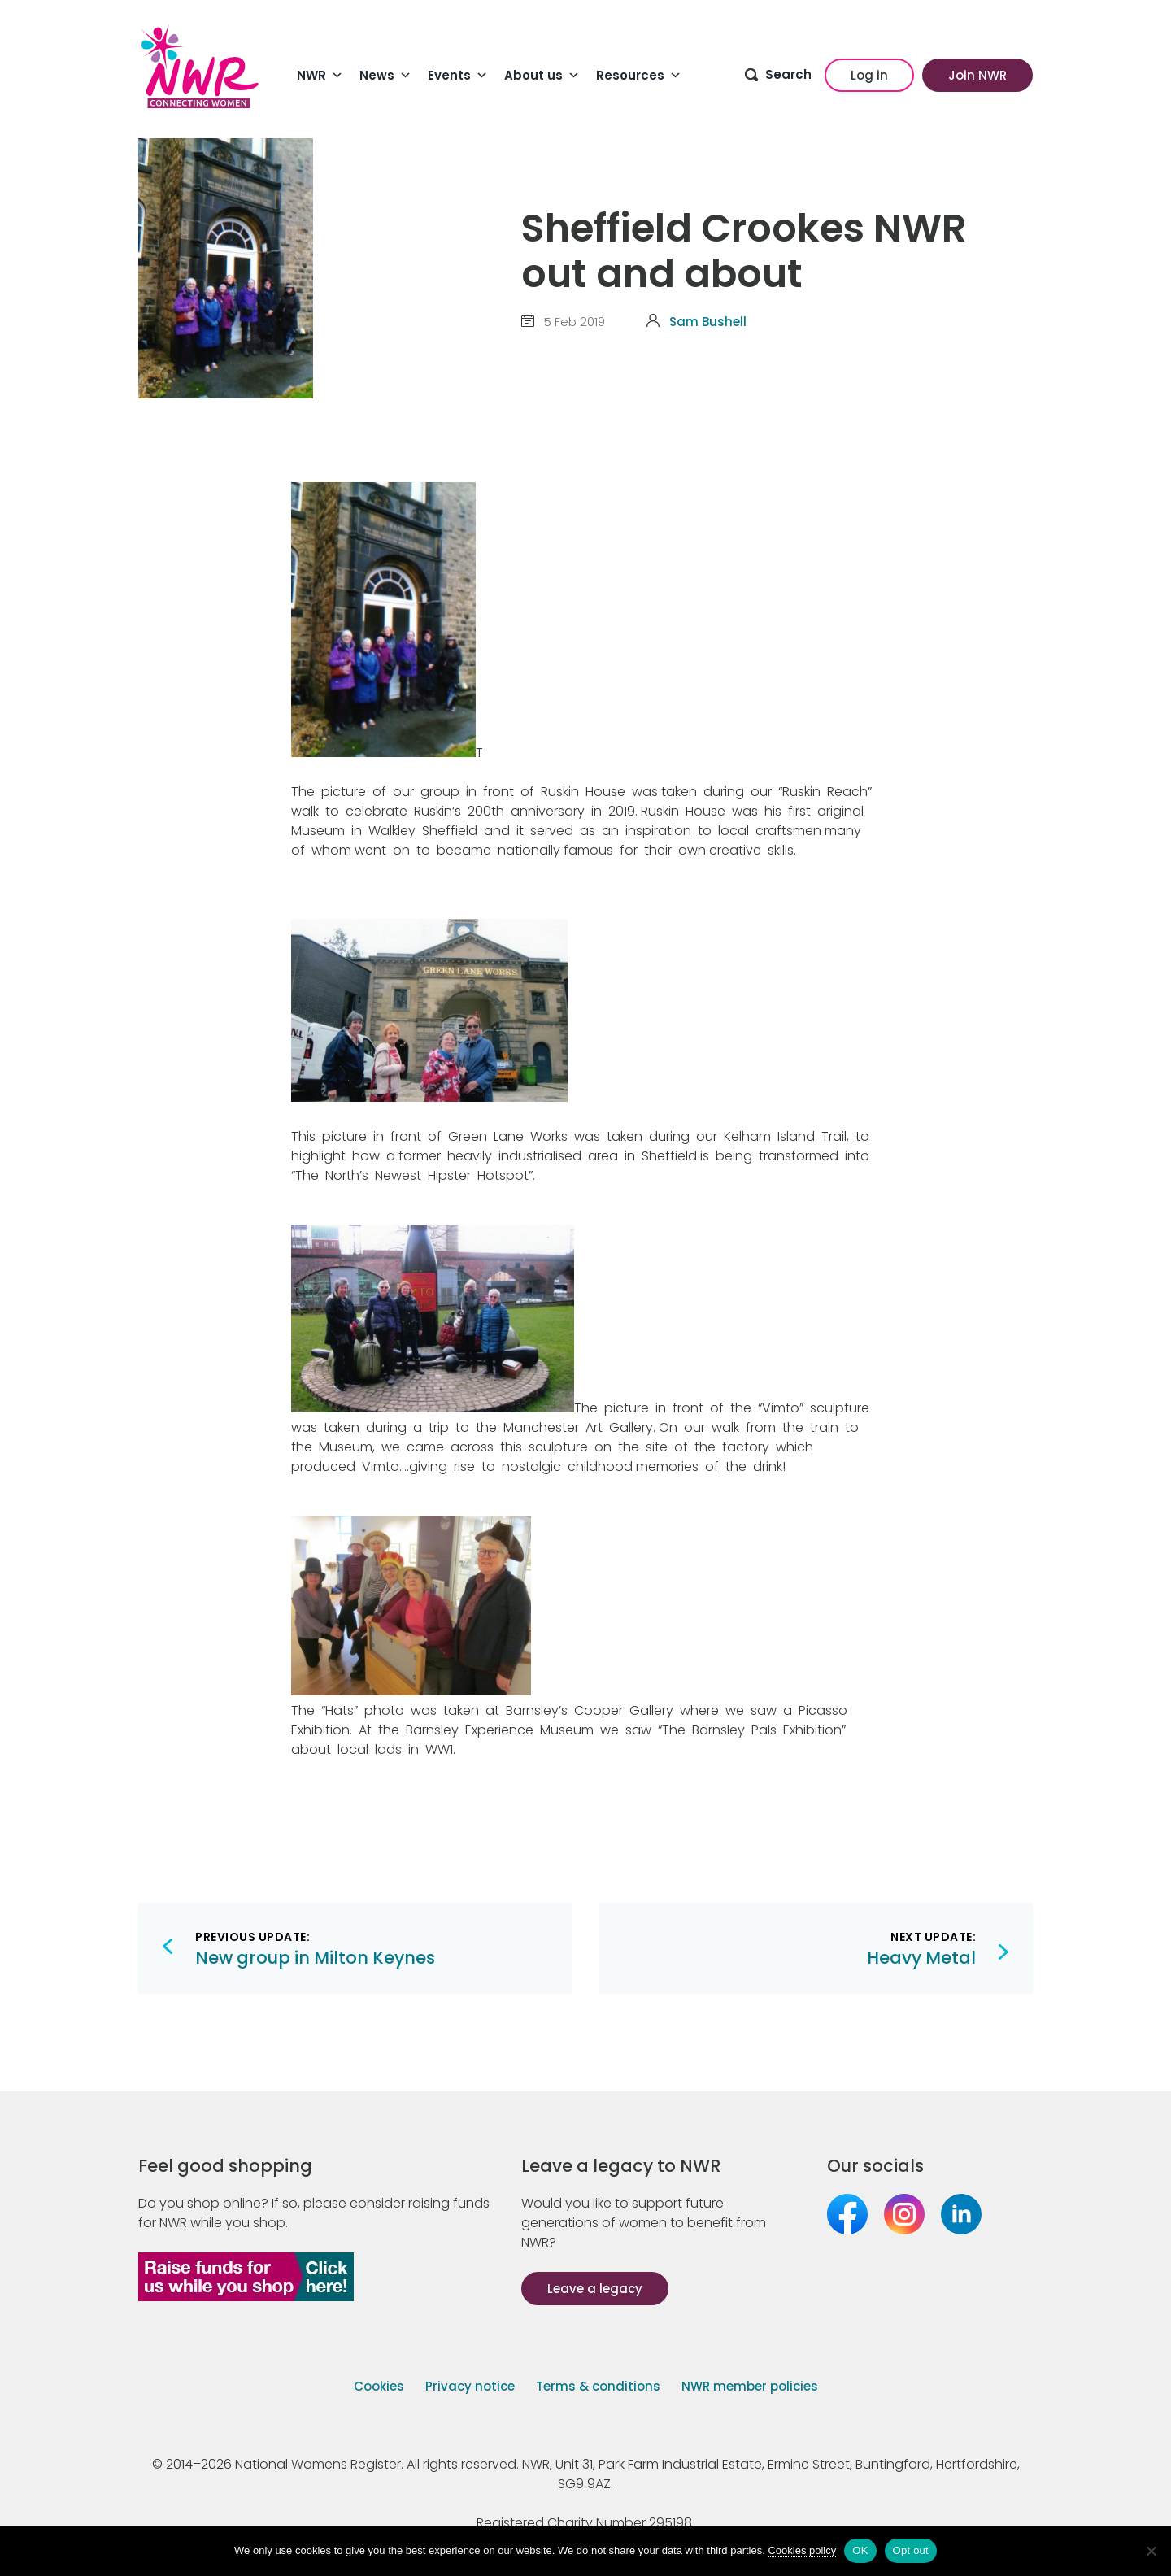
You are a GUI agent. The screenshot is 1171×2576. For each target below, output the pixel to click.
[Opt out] (1151, 2551)
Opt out (911, 2550)
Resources (638, 75)
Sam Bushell (708, 321)
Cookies (379, 2386)
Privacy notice (470, 2386)
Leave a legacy (594, 2288)
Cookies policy (802, 2550)
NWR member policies (749, 2386)
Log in (869, 75)
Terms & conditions (598, 2386)
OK (860, 2550)
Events (458, 75)
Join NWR (977, 75)
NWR (320, 75)
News (385, 75)
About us (542, 75)
